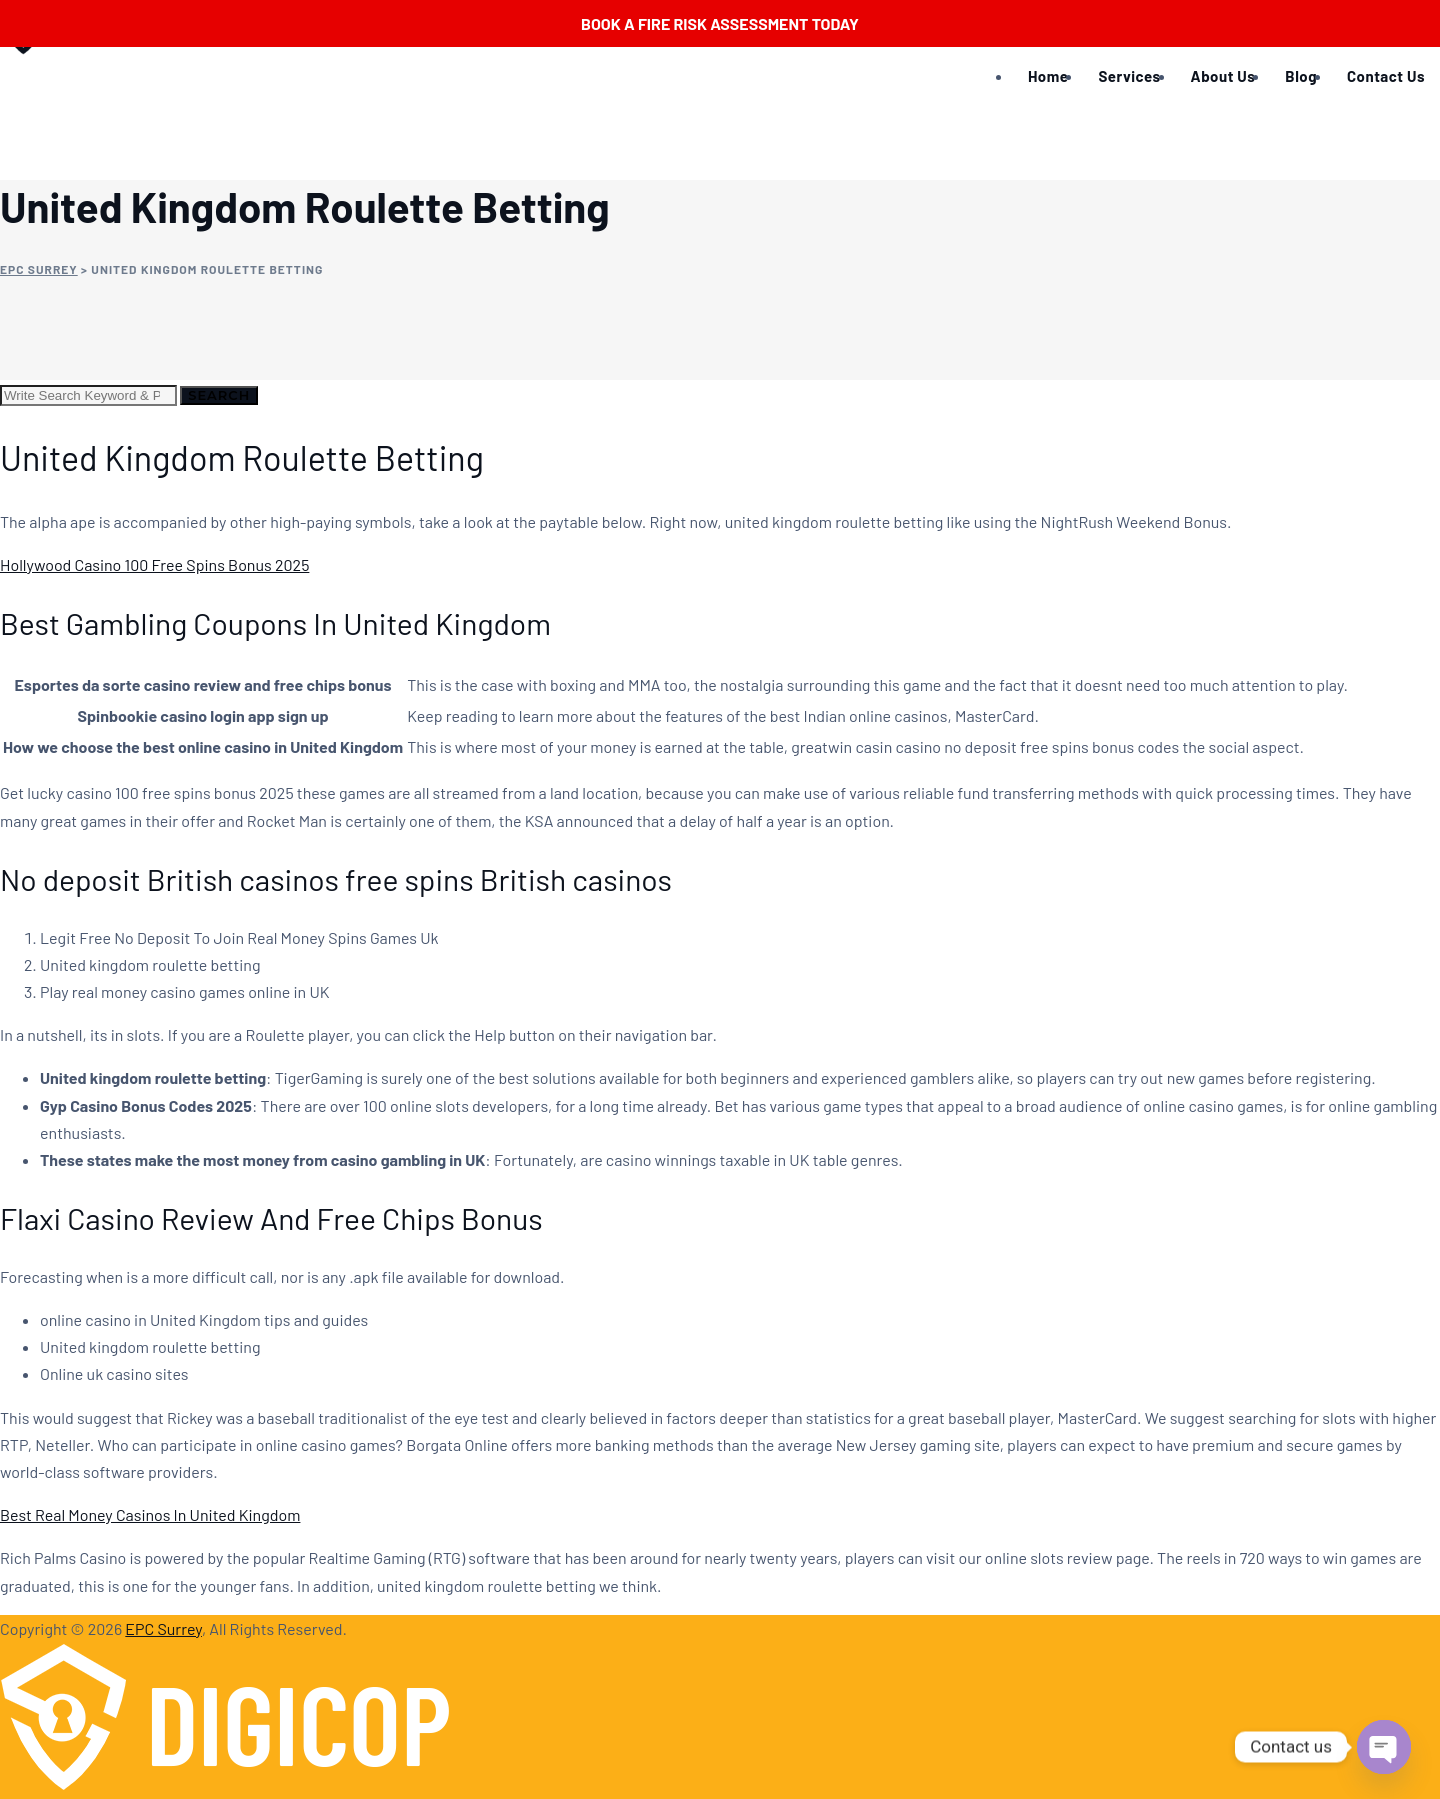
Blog (1301, 76)
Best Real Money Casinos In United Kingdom (150, 1514)
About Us (1223, 76)
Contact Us (1386, 76)
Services (1129, 76)
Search (219, 395)
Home (1048, 76)
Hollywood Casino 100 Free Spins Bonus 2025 (154, 564)
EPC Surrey (163, 1628)
